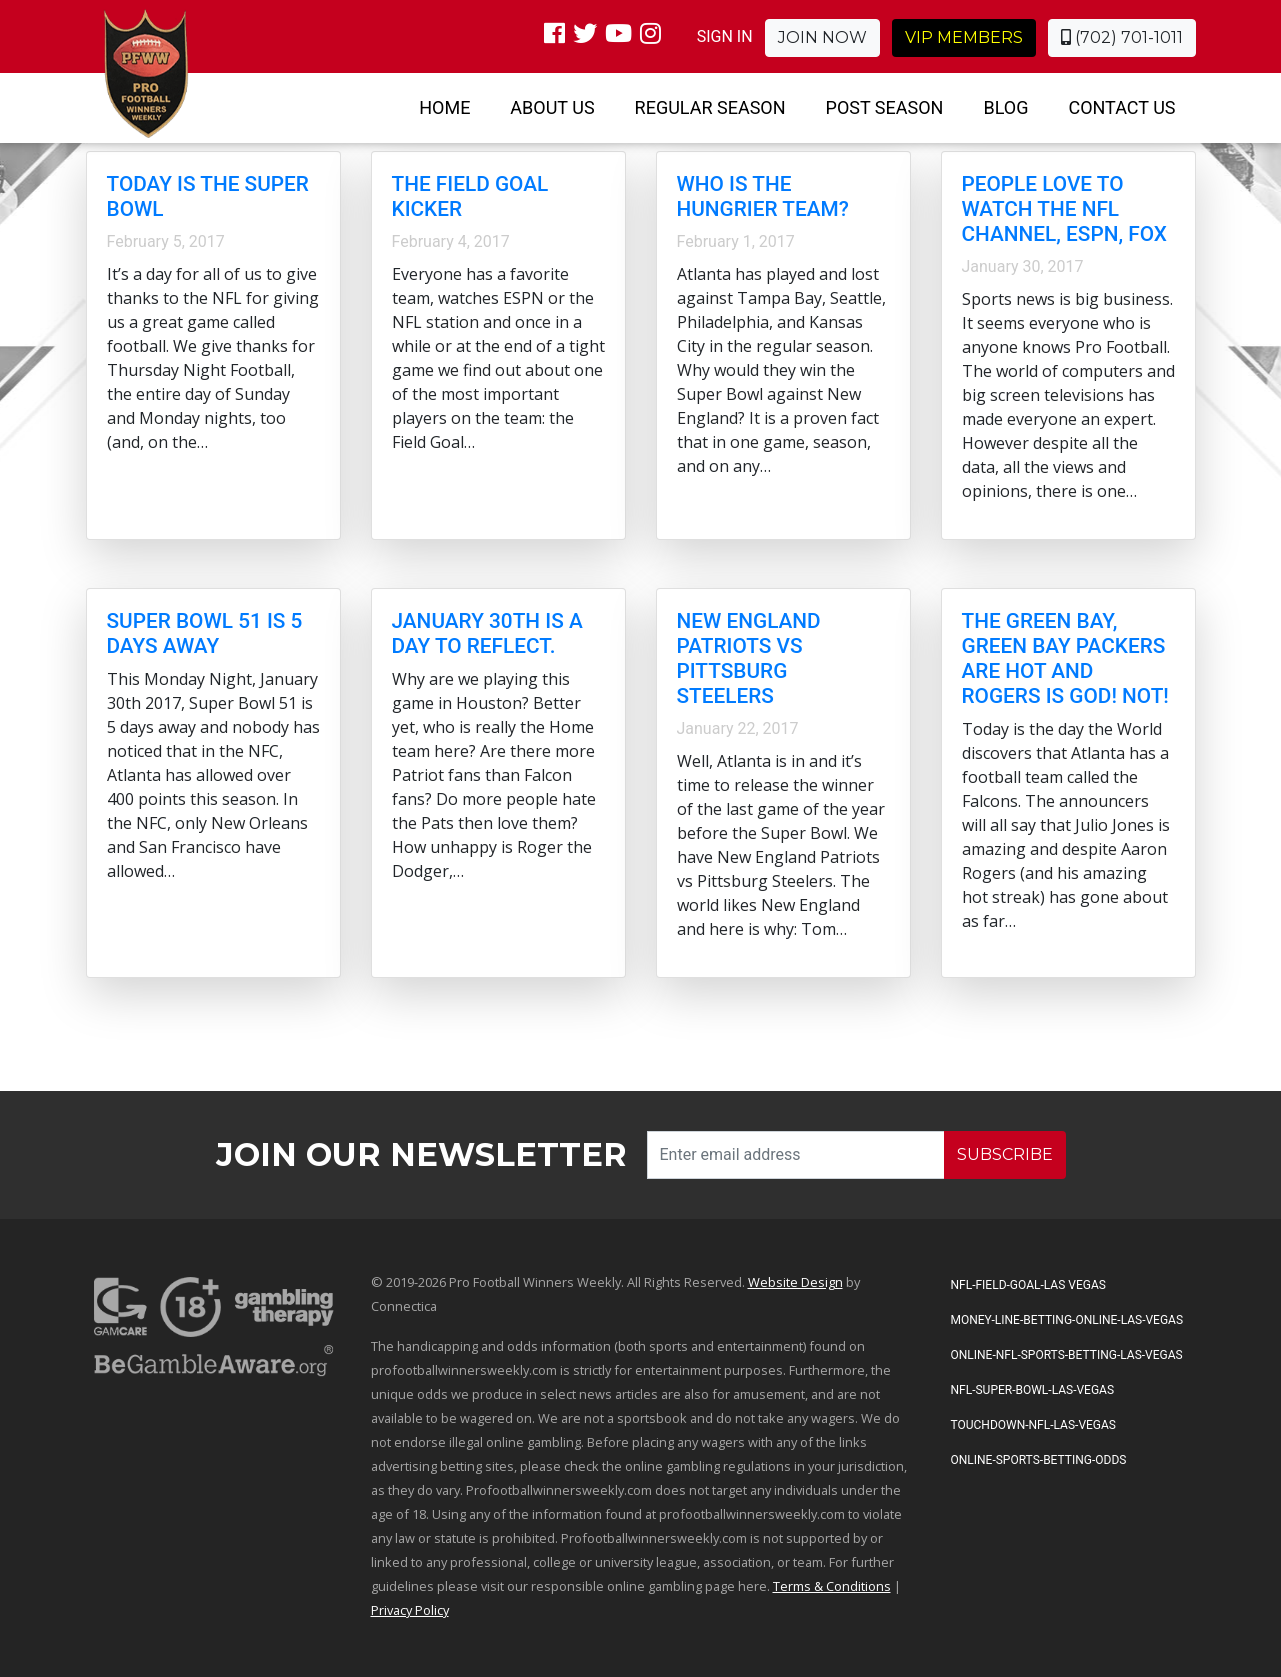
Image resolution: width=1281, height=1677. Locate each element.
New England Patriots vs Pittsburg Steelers (749, 658)
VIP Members (964, 37)
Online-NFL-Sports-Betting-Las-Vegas (1067, 1355)
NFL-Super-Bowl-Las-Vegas (1033, 1390)
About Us (552, 107)
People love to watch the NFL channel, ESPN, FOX (1065, 209)
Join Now (822, 37)
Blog (1005, 107)
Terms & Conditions (832, 1586)
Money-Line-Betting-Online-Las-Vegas (1067, 1320)
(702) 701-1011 (1122, 37)
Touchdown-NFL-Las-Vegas (1033, 1425)
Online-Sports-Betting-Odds (1039, 1460)
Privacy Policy (410, 1610)
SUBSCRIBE (1005, 1154)
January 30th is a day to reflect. (487, 633)
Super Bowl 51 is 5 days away (205, 633)
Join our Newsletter (421, 1154)
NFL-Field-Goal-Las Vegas (1028, 1285)
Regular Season (710, 107)
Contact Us (1121, 107)
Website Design (795, 1282)
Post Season (885, 107)
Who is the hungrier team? (763, 196)
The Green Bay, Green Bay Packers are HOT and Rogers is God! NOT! (1065, 658)
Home (444, 107)
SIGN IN (725, 36)
